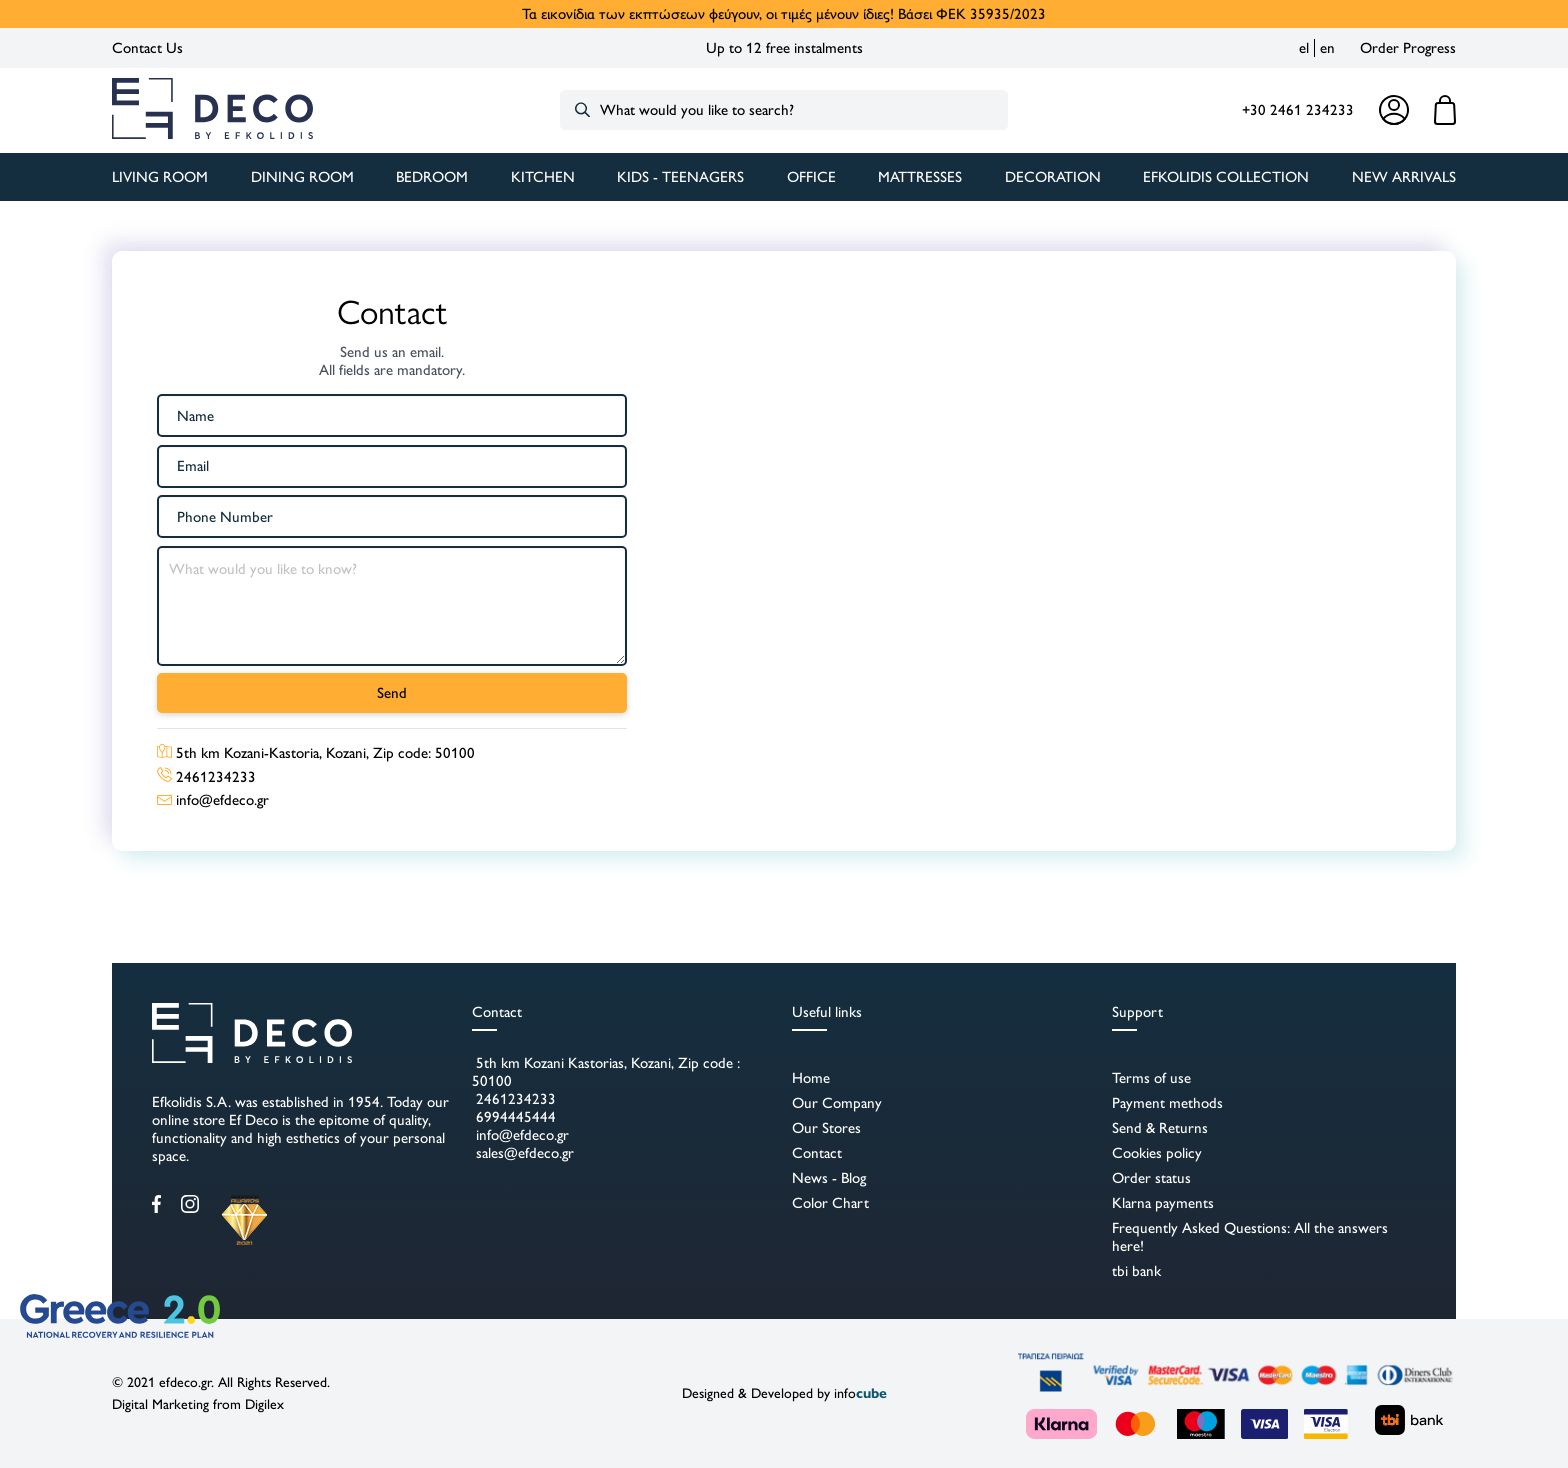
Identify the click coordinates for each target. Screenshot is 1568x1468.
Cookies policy (1157, 1153)
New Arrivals (1404, 177)
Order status (1151, 1178)
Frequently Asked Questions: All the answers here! (1250, 1237)
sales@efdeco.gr (523, 1153)
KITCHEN (543, 177)
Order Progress (1408, 48)
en (1327, 48)
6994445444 (514, 1117)
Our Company (837, 1103)
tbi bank (1136, 1271)
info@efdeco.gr (520, 1135)
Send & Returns (1160, 1128)
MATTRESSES (920, 177)
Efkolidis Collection (1226, 177)
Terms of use (1151, 1078)
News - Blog (829, 1178)
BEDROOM (432, 177)
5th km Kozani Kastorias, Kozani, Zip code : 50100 (606, 1072)
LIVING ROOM (160, 177)
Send (392, 693)
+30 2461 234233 (1298, 110)
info (860, 1393)
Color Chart (830, 1203)
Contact (817, 1153)
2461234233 (514, 1099)
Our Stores (826, 1128)
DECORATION (1053, 177)
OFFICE (811, 177)
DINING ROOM (302, 177)
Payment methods (1167, 1103)
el (1304, 48)
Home (811, 1078)
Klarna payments (1163, 1203)
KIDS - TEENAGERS (680, 177)
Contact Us (147, 48)
